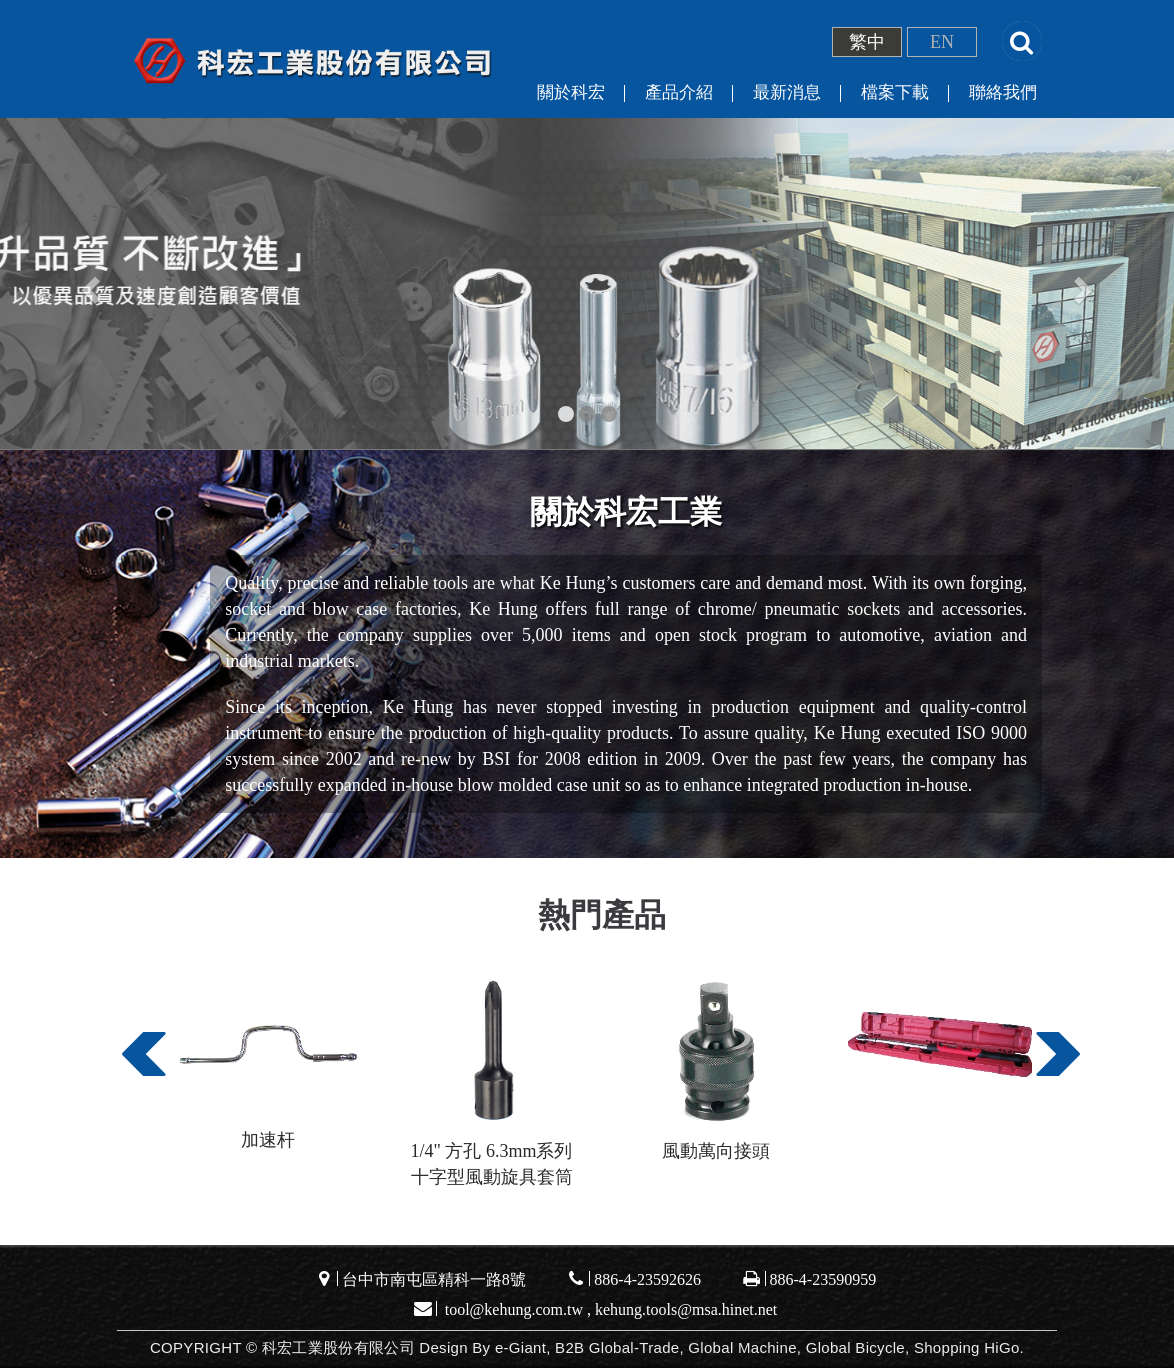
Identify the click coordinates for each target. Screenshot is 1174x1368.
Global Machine (742, 1347)
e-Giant (520, 1347)
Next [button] (1054, 1065)
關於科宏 (571, 92)
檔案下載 (895, 92)
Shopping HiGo (967, 1347)
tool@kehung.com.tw (514, 1309)
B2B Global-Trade (617, 1347)
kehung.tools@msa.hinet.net (686, 1309)
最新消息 (787, 92)
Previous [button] (140, 1065)
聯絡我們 (1003, 92)
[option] (268, 1071)
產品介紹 (679, 92)
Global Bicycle (855, 1347)
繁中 (867, 42)
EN (942, 42)
